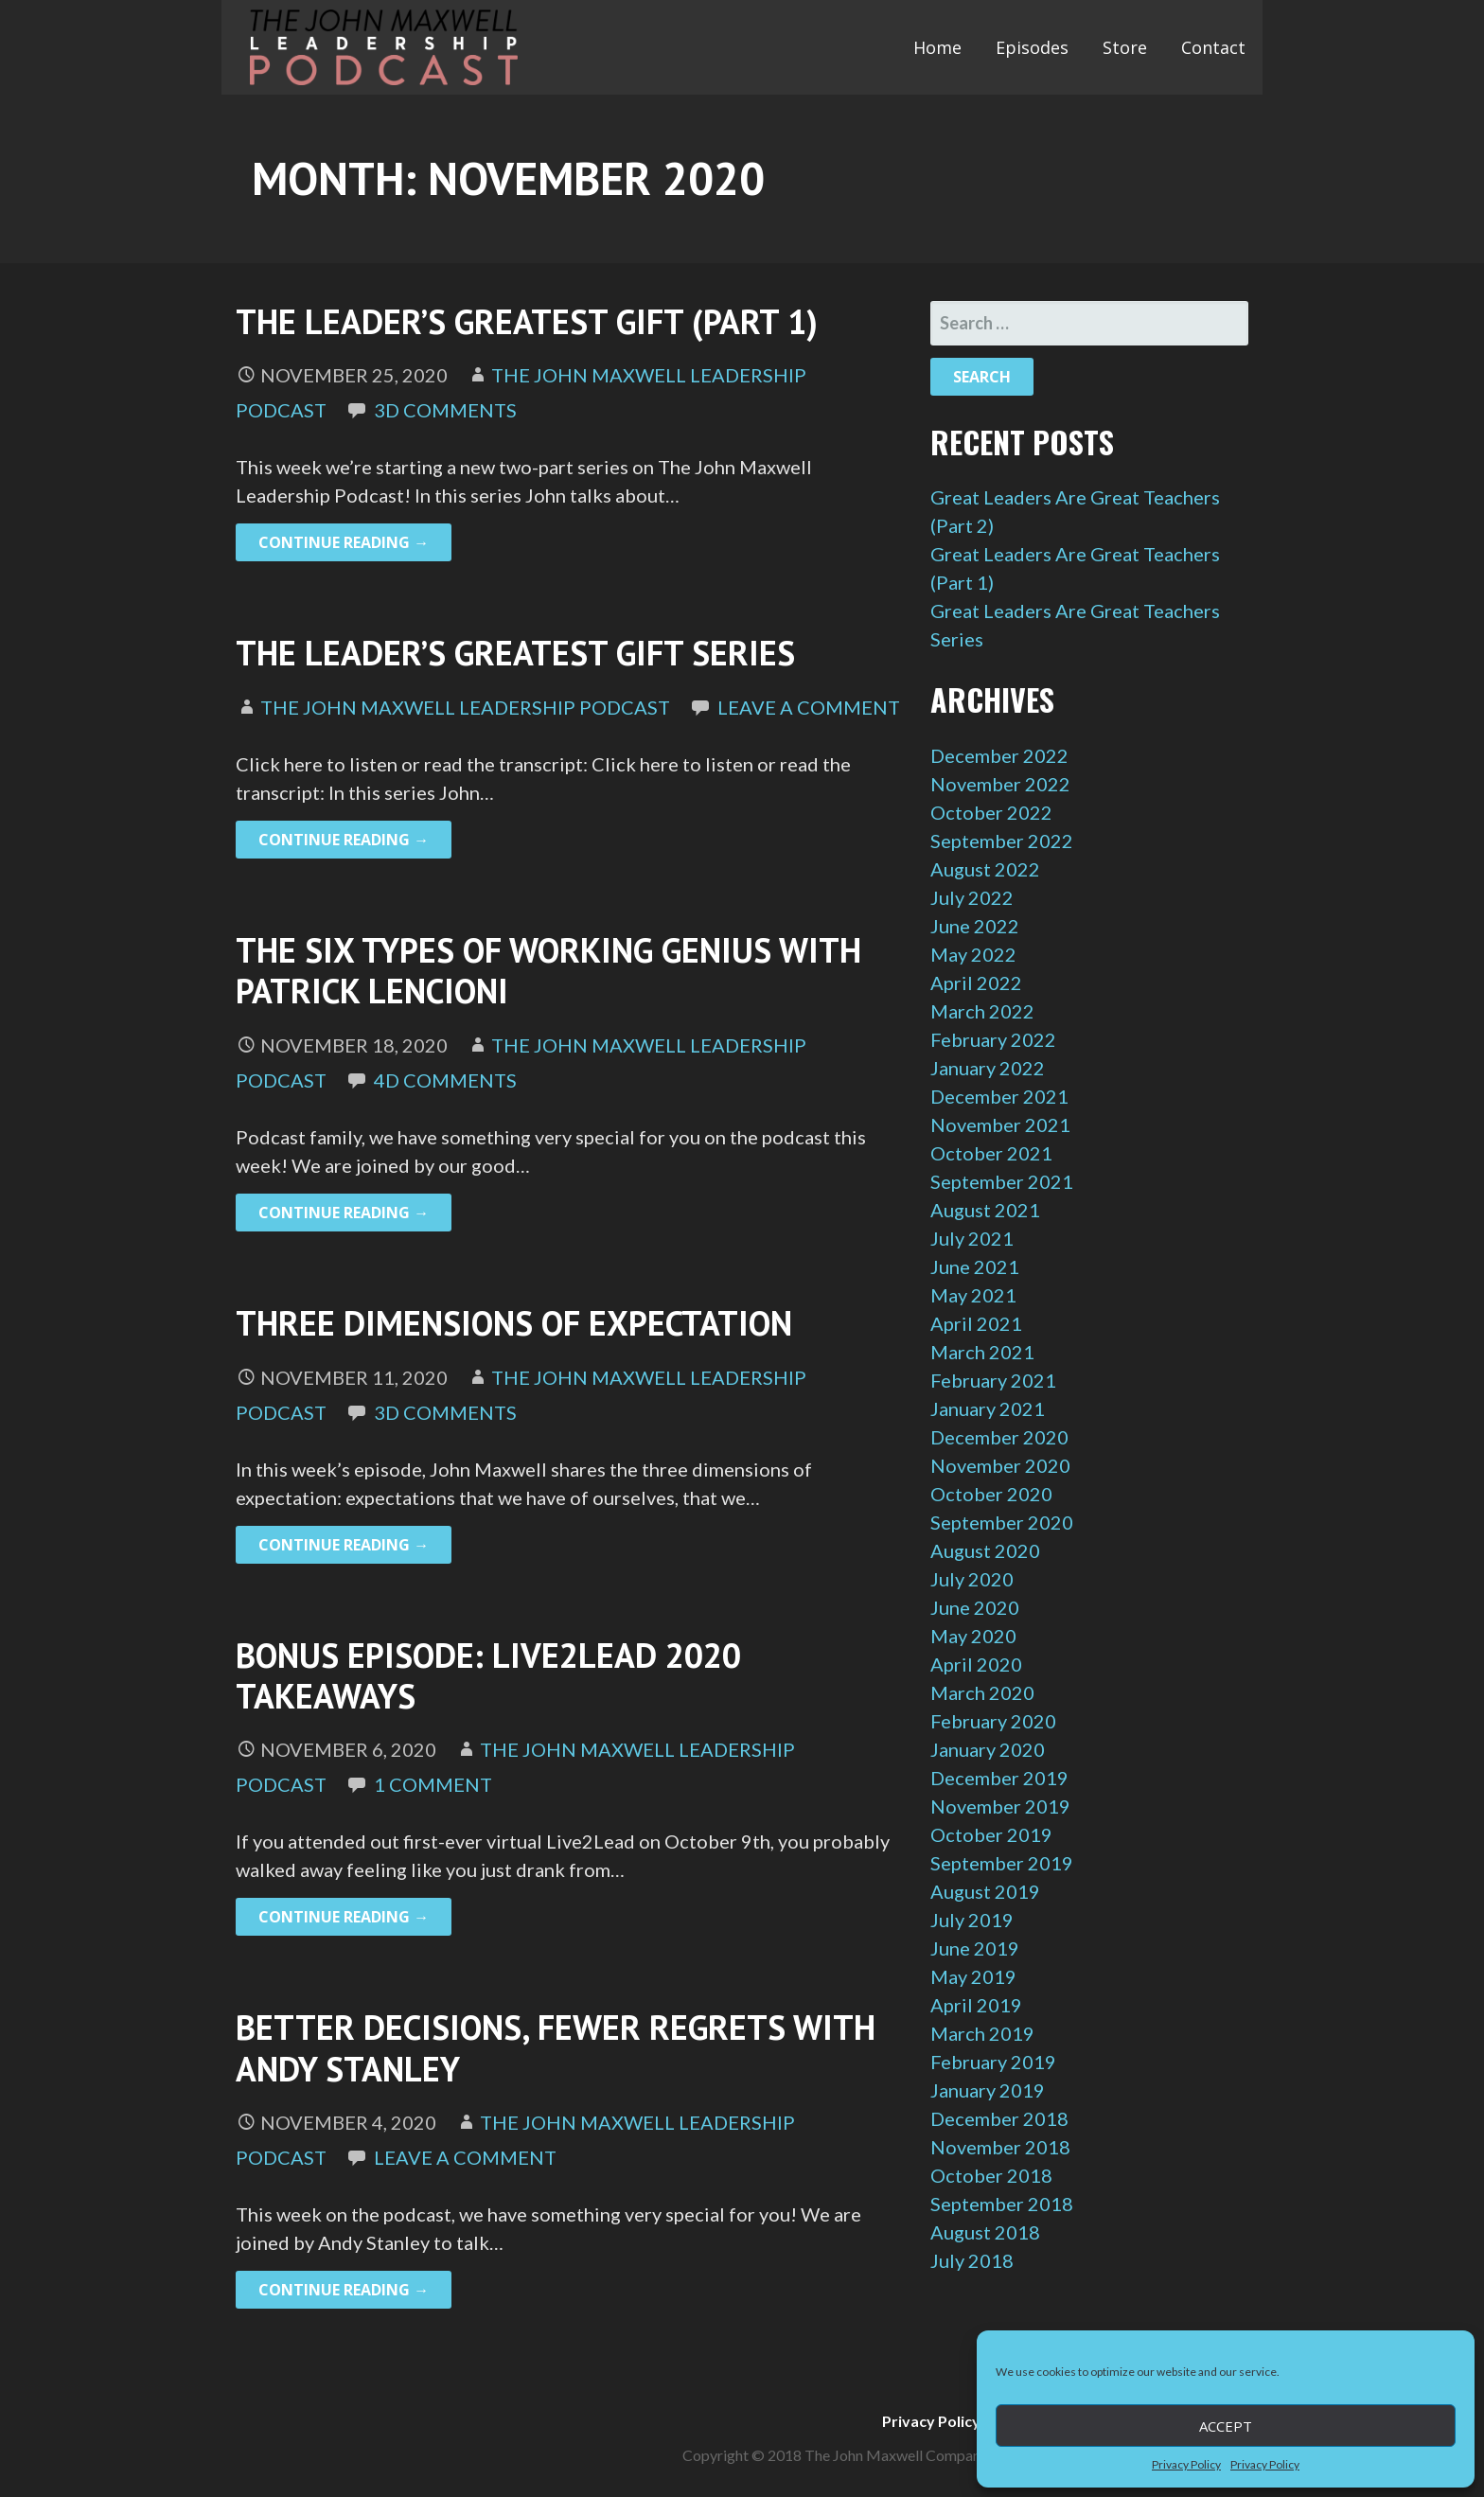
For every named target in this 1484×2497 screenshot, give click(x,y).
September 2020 (1001, 1522)
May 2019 (973, 1976)
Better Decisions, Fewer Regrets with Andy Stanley (555, 2047)
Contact (1213, 47)
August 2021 (985, 1209)
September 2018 (1001, 2203)
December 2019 (999, 1777)
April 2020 (976, 1664)
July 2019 (972, 1919)
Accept (1225, 2426)
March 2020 (982, 1692)
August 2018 (985, 2232)
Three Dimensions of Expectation (514, 1323)
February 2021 (993, 1380)
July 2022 (972, 897)
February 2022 (993, 1039)
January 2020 (987, 1749)
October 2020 (991, 1493)
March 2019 (982, 2033)
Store (1125, 47)
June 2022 (974, 925)
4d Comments (445, 1080)
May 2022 (973, 954)
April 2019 (976, 2004)
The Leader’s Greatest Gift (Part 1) (527, 321)
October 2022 (991, 812)
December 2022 (999, 755)
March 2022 (982, 1011)
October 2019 (991, 1834)
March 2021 (982, 1351)
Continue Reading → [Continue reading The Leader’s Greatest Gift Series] (343, 839)
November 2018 (1000, 2146)
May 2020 (973, 1635)
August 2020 (985, 1550)
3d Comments (445, 409)
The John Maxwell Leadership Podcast (465, 707)
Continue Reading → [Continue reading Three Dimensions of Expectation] (343, 1544)
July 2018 (972, 2260)
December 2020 (999, 1437)
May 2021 (973, 1295)
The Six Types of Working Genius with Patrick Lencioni (548, 970)
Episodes (1032, 47)
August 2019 (985, 1891)
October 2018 (991, 2175)
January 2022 (987, 1067)
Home (937, 47)
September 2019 (1001, 1862)
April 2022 (976, 982)
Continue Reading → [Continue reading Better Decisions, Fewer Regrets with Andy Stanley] (343, 2289)
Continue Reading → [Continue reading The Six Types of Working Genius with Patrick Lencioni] (343, 1212)
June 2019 (974, 1948)
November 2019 (1000, 1806)
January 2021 (987, 1408)
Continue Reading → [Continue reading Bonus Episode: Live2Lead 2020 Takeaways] (343, 1916)
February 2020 (993, 1720)
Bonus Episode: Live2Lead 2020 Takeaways (488, 1675)
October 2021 (991, 1153)
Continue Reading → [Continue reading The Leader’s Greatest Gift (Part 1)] (343, 542)
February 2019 (993, 2061)
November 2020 (1000, 1465)
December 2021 (999, 1096)
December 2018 (999, 2118)
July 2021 (972, 1238)
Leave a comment (808, 707)
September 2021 (1001, 1181)
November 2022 (1000, 783)
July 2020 (972, 1578)
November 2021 (1000, 1124)
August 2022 (985, 869)
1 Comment (433, 1784)
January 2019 (987, 2090)
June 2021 (974, 1266)
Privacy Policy (1186, 2464)
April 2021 (976, 1323)
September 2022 (1001, 840)
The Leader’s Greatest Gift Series (515, 652)
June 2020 (974, 1607)
